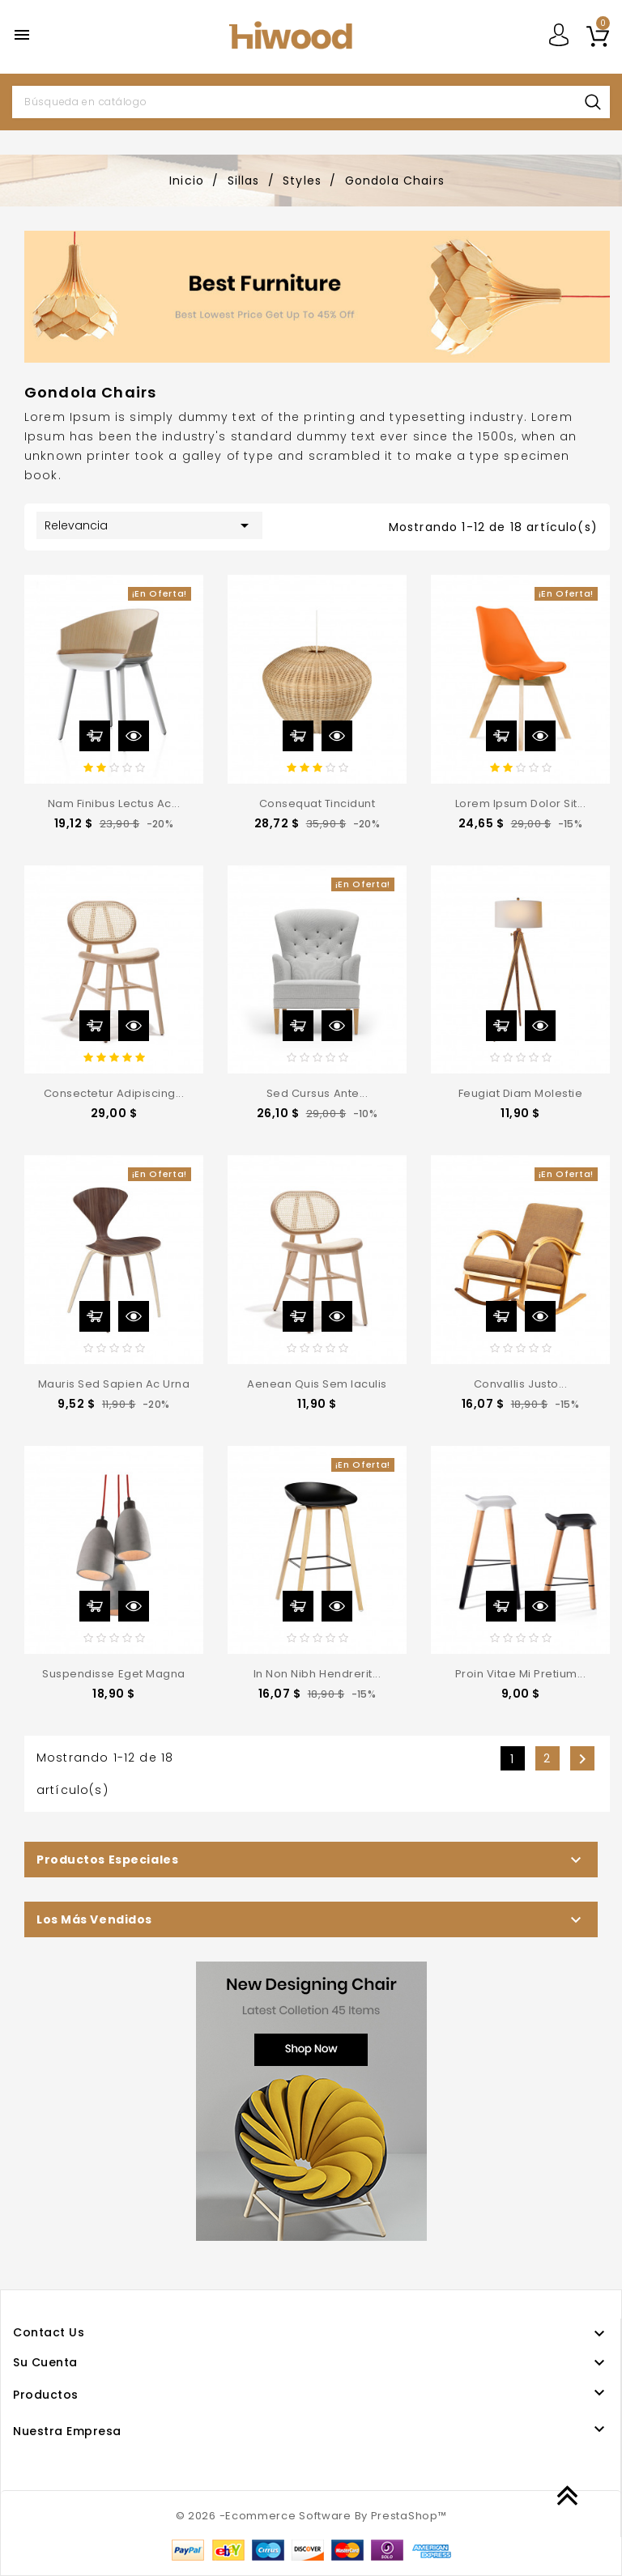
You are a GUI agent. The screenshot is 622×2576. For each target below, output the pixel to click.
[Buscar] (311, 102)
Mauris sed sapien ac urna (114, 1384)
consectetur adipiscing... (114, 1093)
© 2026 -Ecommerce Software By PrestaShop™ (311, 2515)
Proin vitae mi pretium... (520, 1673)
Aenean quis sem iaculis (317, 1384)
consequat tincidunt (317, 803)
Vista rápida (133, 736)
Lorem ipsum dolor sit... (520, 803)
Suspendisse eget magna (113, 1673)
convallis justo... (520, 1384)
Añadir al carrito (94, 736)
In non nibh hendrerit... (317, 1673)
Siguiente (582, 1759)
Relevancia (149, 525)
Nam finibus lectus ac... (114, 803)
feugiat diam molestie (520, 1093)
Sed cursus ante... (317, 1093)
